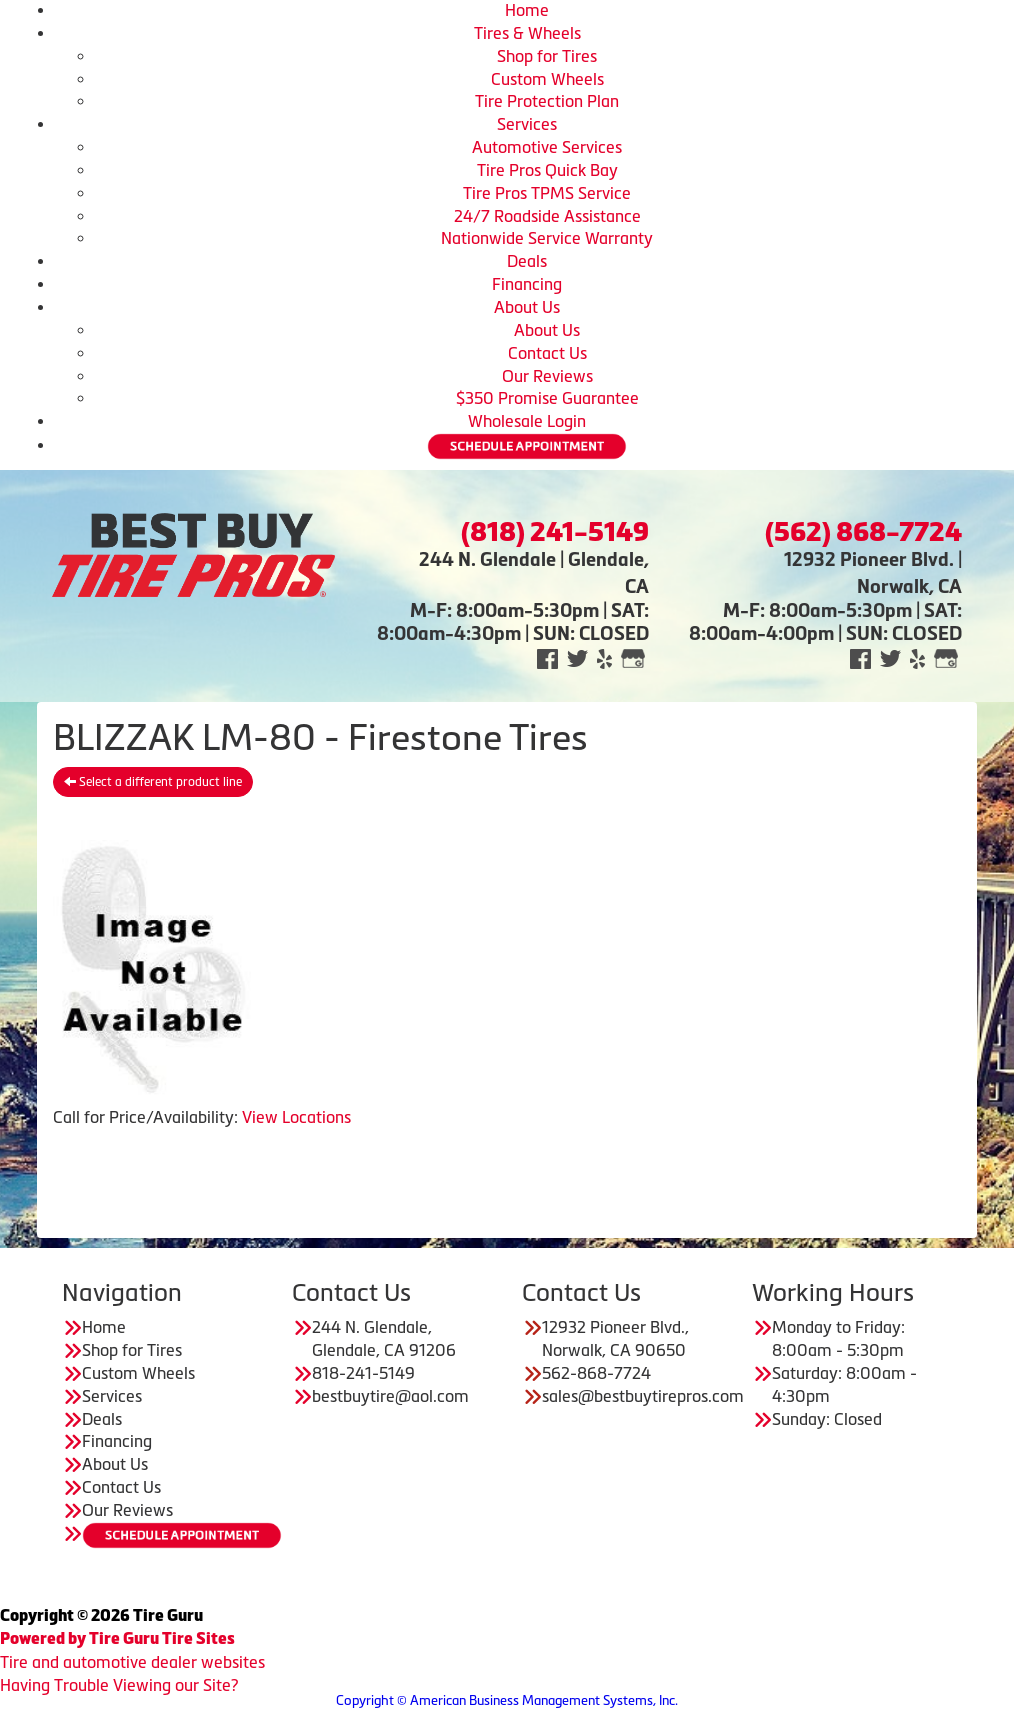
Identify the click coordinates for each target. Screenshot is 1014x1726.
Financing (527, 284)
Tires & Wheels (527, 33)
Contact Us (547, 353)
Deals (527, 261)
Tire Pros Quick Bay (547, 170)
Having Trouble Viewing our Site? (119, 1685)
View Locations (296, 1117)
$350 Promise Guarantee (547, 398)
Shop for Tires (547, 56)
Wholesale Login (527, 421)
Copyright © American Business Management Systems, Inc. (507, 1700)
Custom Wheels (547, 79)
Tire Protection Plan (547, 101)
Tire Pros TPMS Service (547, 193)
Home (527, 10)
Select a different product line (153, 782)
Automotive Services (547, 147)
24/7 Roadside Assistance (547, 216)
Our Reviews (547, 376)
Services (527, 124)
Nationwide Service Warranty (547, 238)
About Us (527, 307)
